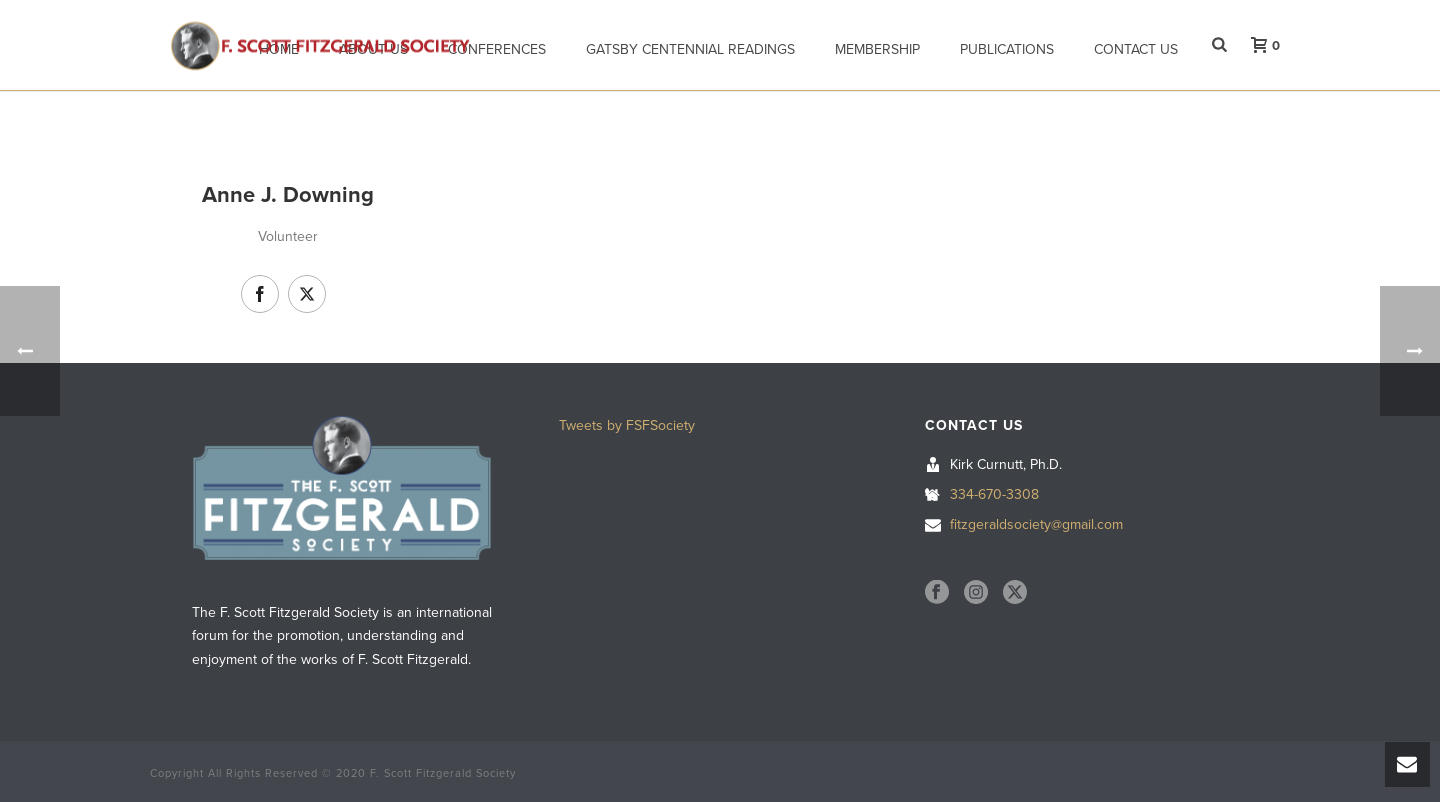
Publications (1007, 49)
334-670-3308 (994, 494)
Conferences (497, 49)
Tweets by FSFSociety (627, 425)
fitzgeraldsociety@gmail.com (1036, 524)
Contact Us (1136, 49)
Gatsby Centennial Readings (690, 49)
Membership (877, 49)
